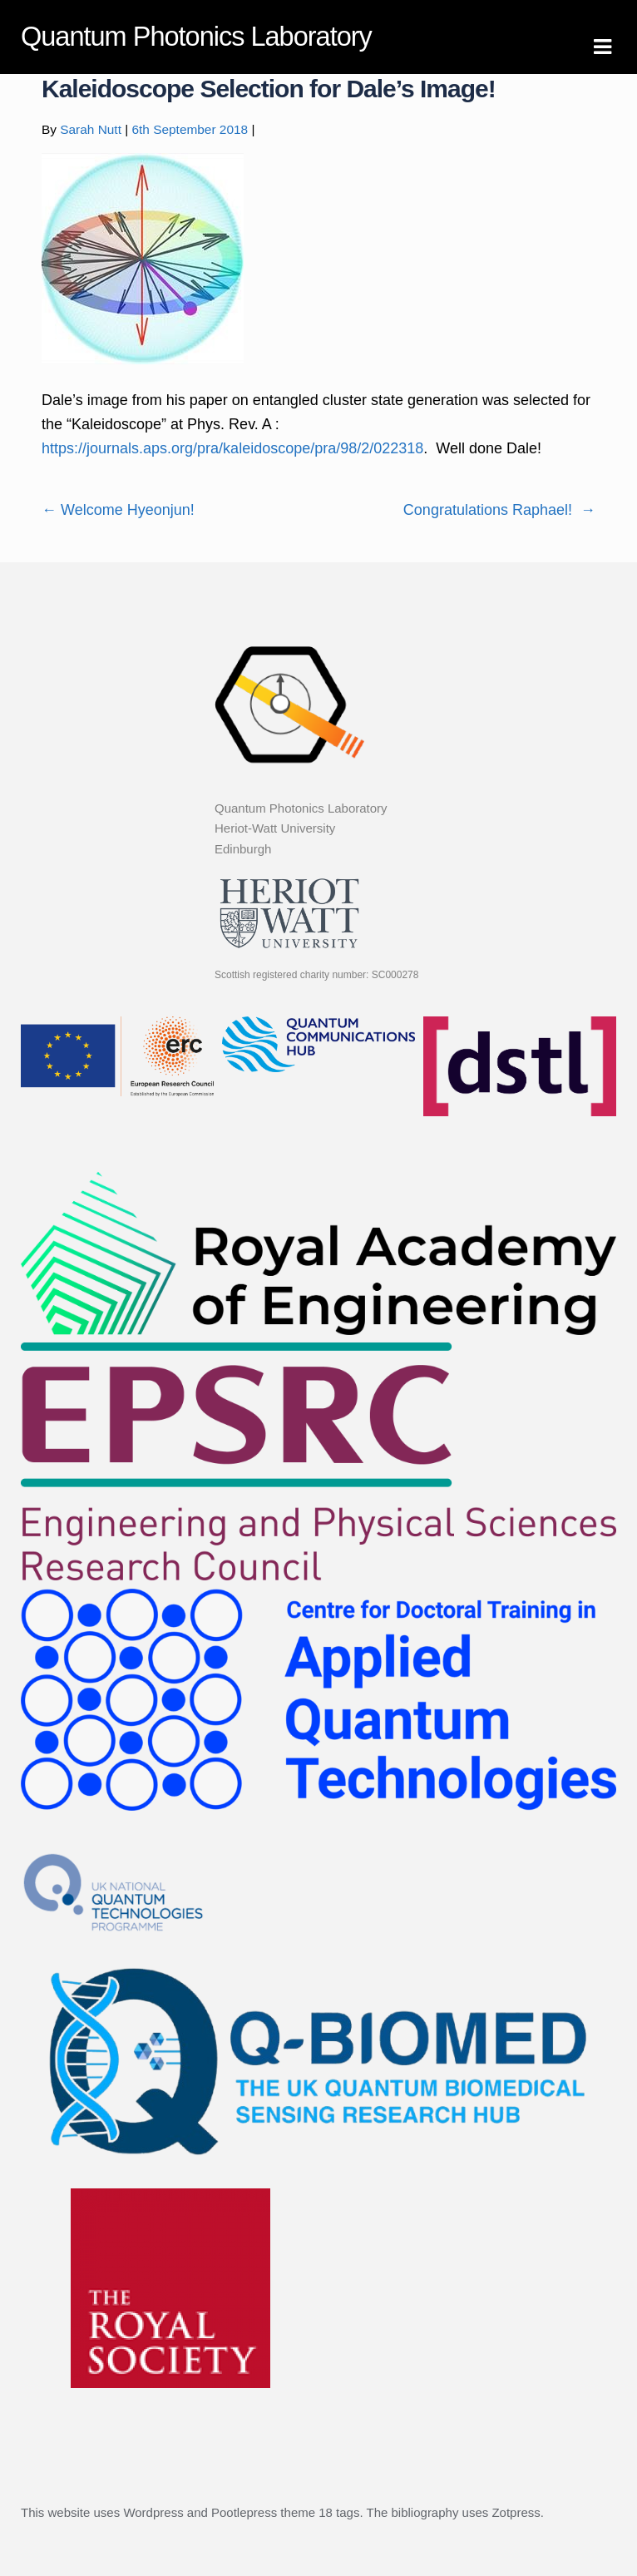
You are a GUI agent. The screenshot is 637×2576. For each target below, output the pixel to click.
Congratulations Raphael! (499, 510)
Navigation (602, 47)
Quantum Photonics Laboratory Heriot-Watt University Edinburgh (301, 828)
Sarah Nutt (90, 129)
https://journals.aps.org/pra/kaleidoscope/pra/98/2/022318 (232, 448)
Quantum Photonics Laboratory (196, 37)
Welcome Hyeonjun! (118, 510)
